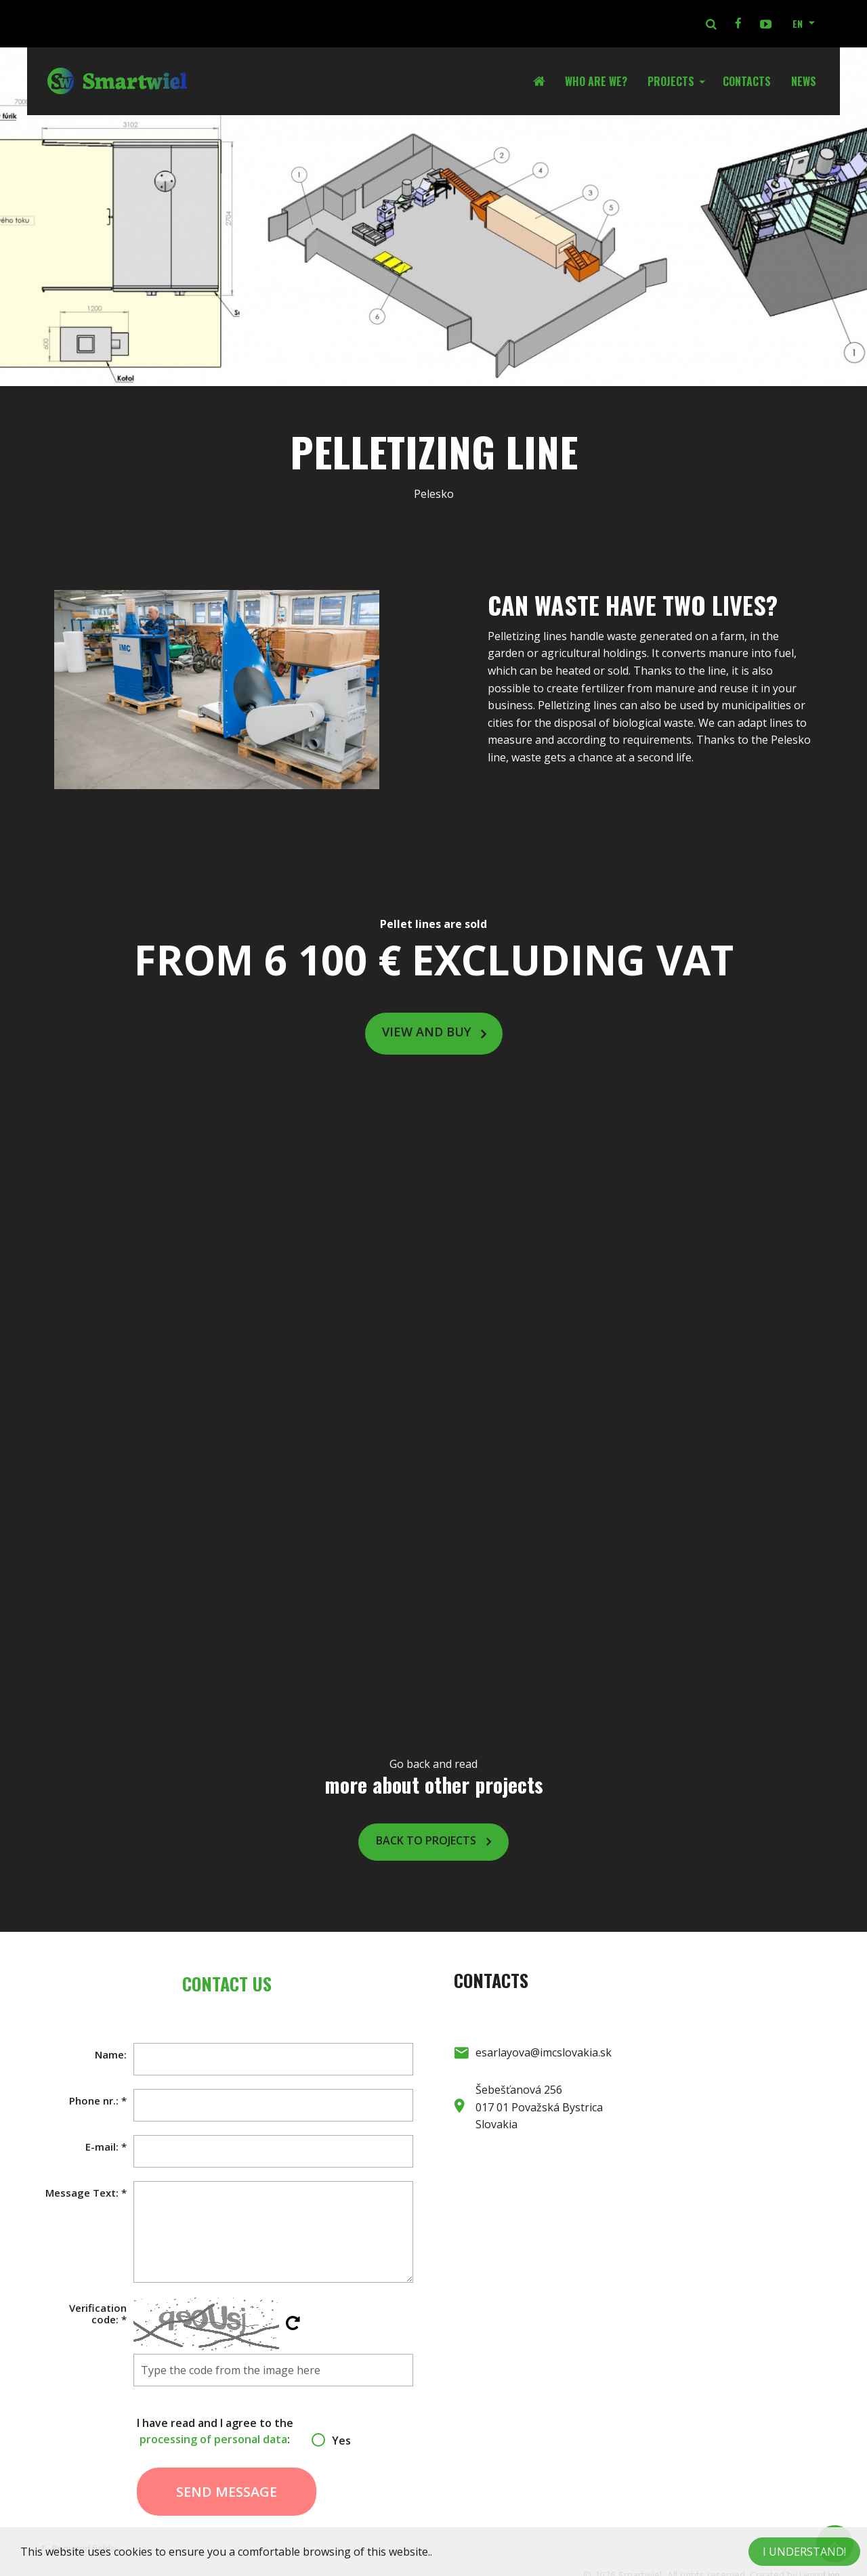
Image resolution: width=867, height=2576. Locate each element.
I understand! (804, 2551)
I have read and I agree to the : (227, 2431)
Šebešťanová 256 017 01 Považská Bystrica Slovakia (539, 2107)
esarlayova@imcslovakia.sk (543, 2052)
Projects (671, 81)
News (803, 81)
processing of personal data (213, 2439)
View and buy (426, 1031)
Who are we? (596, 81)
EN (797, 23)
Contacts (747, 81)
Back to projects (426, 1840)
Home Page (544, 81)
